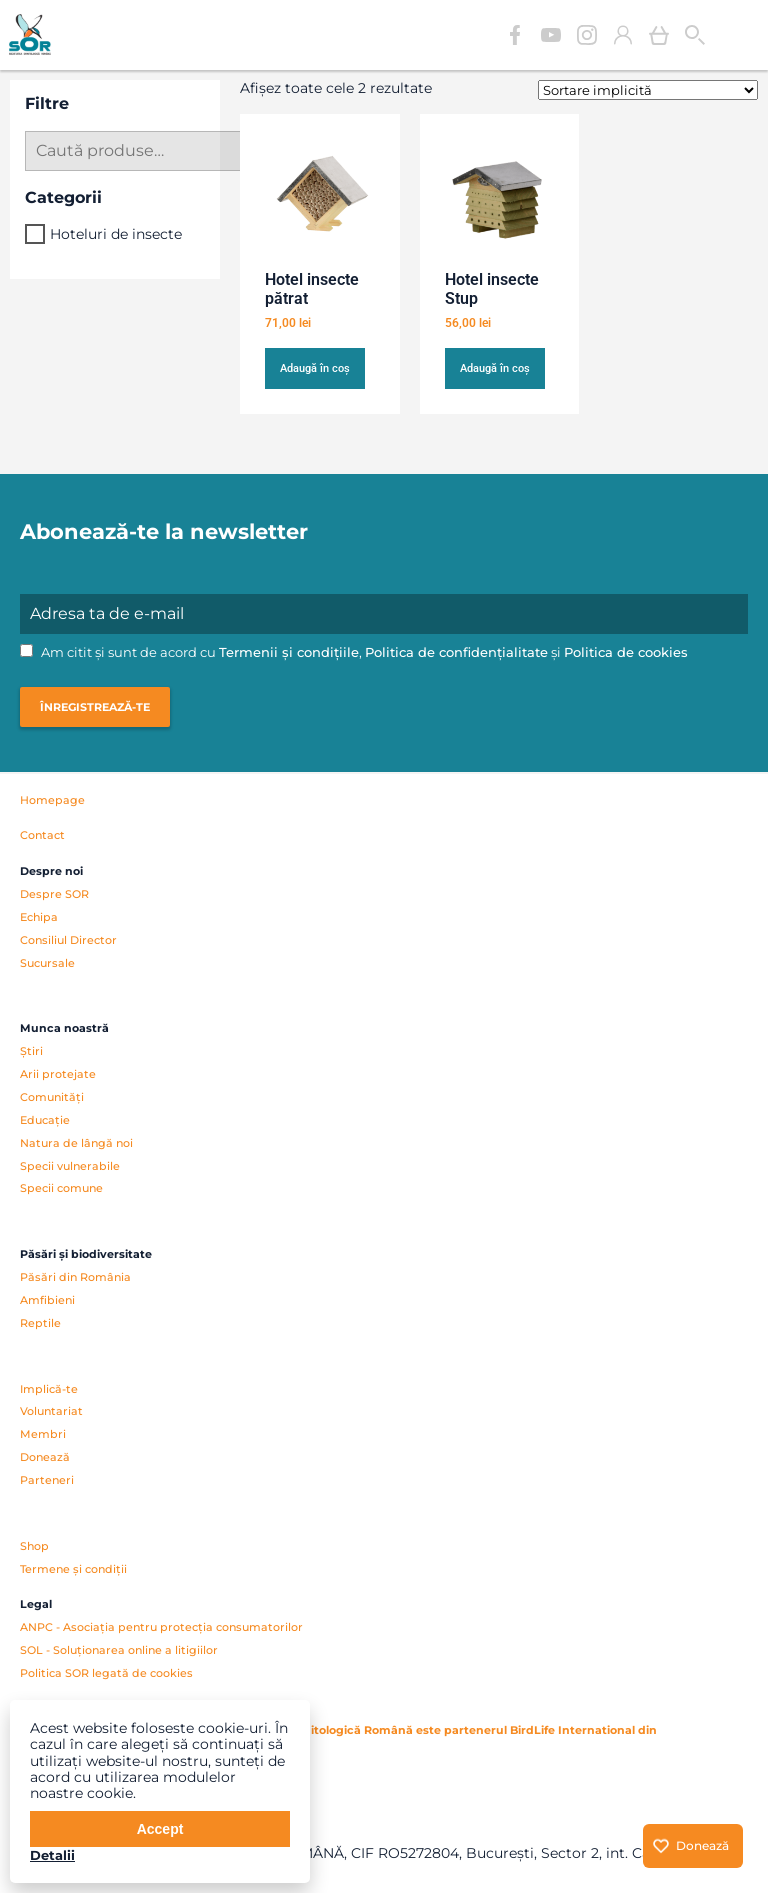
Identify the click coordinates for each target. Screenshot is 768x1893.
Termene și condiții (73, 1569)
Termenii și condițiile (289, 652)
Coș (659, 35)
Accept (160, 1829)
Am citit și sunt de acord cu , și (354, 652)
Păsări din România (75, 1277)
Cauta (695, 35)
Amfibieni (47, 1300)
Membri (43, 1434)
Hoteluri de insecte (116, 234)
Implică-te (49, 1389)
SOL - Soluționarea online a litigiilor (119, 1650)
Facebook (515, 35)
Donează (45, 1457)
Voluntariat (51, 1411)
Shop (34, 1546)
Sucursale (47, 963)
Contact (42, 835)
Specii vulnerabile (70, 1166)
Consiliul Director (68, 940)
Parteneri (47, 1480)
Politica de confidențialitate (456, 652)
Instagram (587, 35)
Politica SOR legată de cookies (106, 1673)
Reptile (40, 1323)
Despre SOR (54, 894)
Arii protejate (58, 1074)
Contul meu (623, 35)
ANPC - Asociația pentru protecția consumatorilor (161, 1627)
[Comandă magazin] (648, 90)
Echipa (39, 917)
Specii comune (61, 1188)
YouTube (551, 35)
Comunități (52, 1097)
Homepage (52, 800)
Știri (31, 1051)
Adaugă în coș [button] (315, 368)
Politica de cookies (626, 652)
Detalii (52, 1855)
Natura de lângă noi (76, 1143)
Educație (45, 1120)
